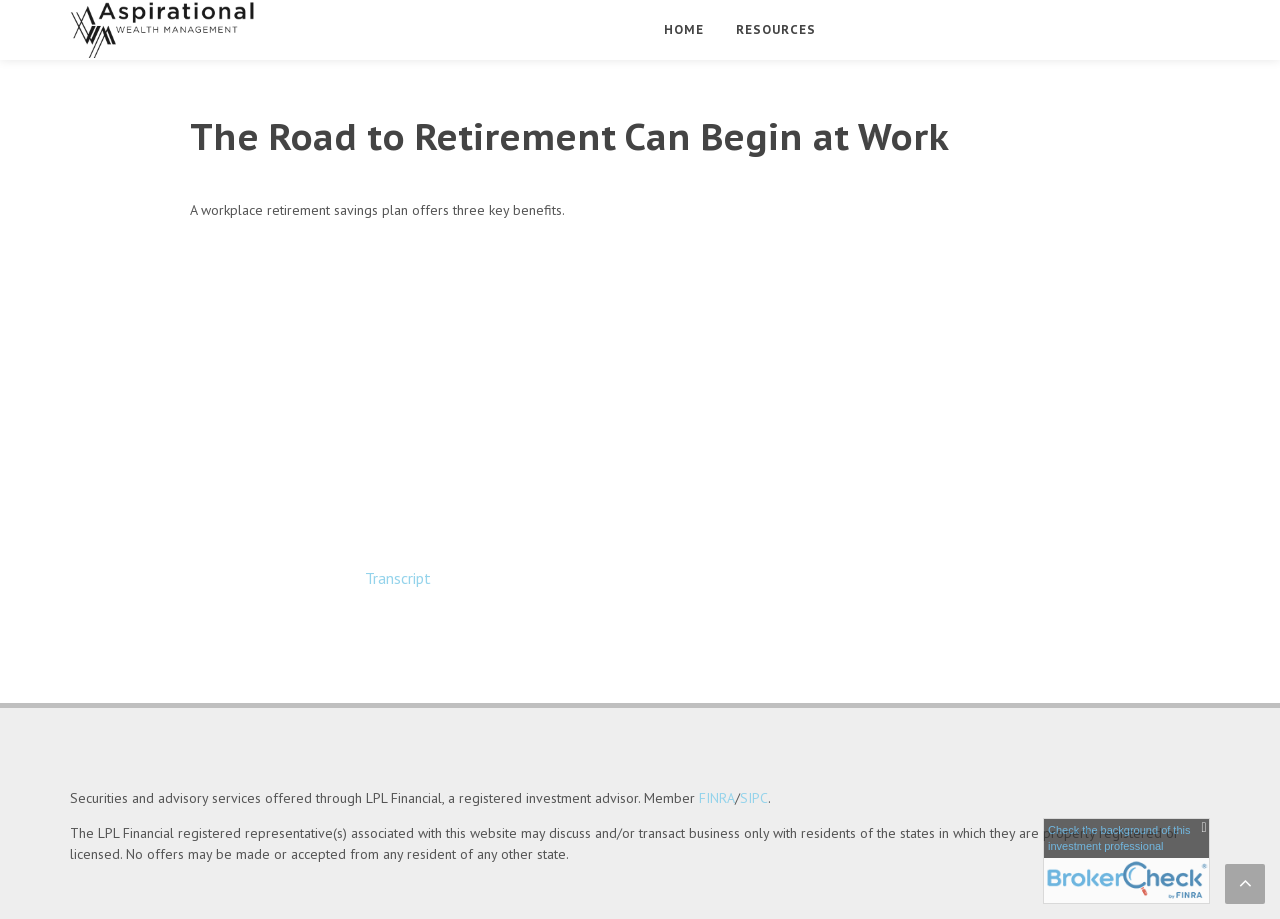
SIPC (754, 742)
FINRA (717, 742)
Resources (776, 29)
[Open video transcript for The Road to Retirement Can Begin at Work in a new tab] (398, 578)
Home (684, 29)
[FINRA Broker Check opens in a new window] (1126, 861)
